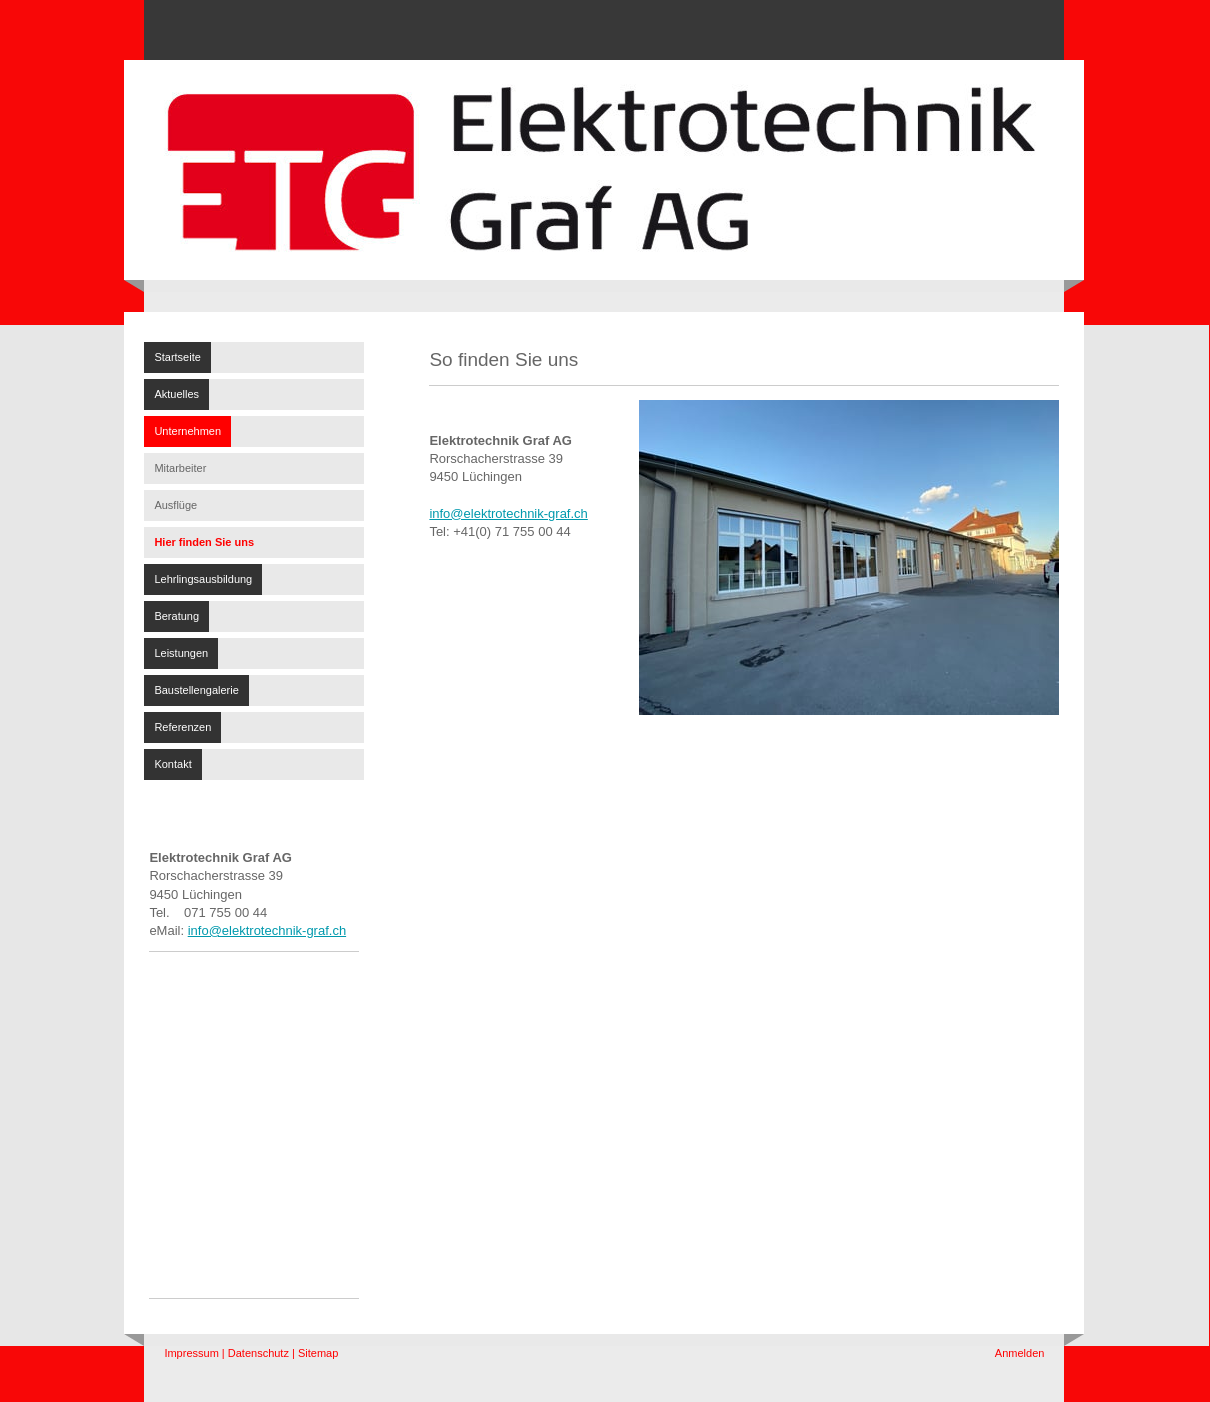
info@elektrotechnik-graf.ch (267, 930)
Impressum (191, 1353)
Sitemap (318, 1353)
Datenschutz (258, 1353)
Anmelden (1020, 1353)
